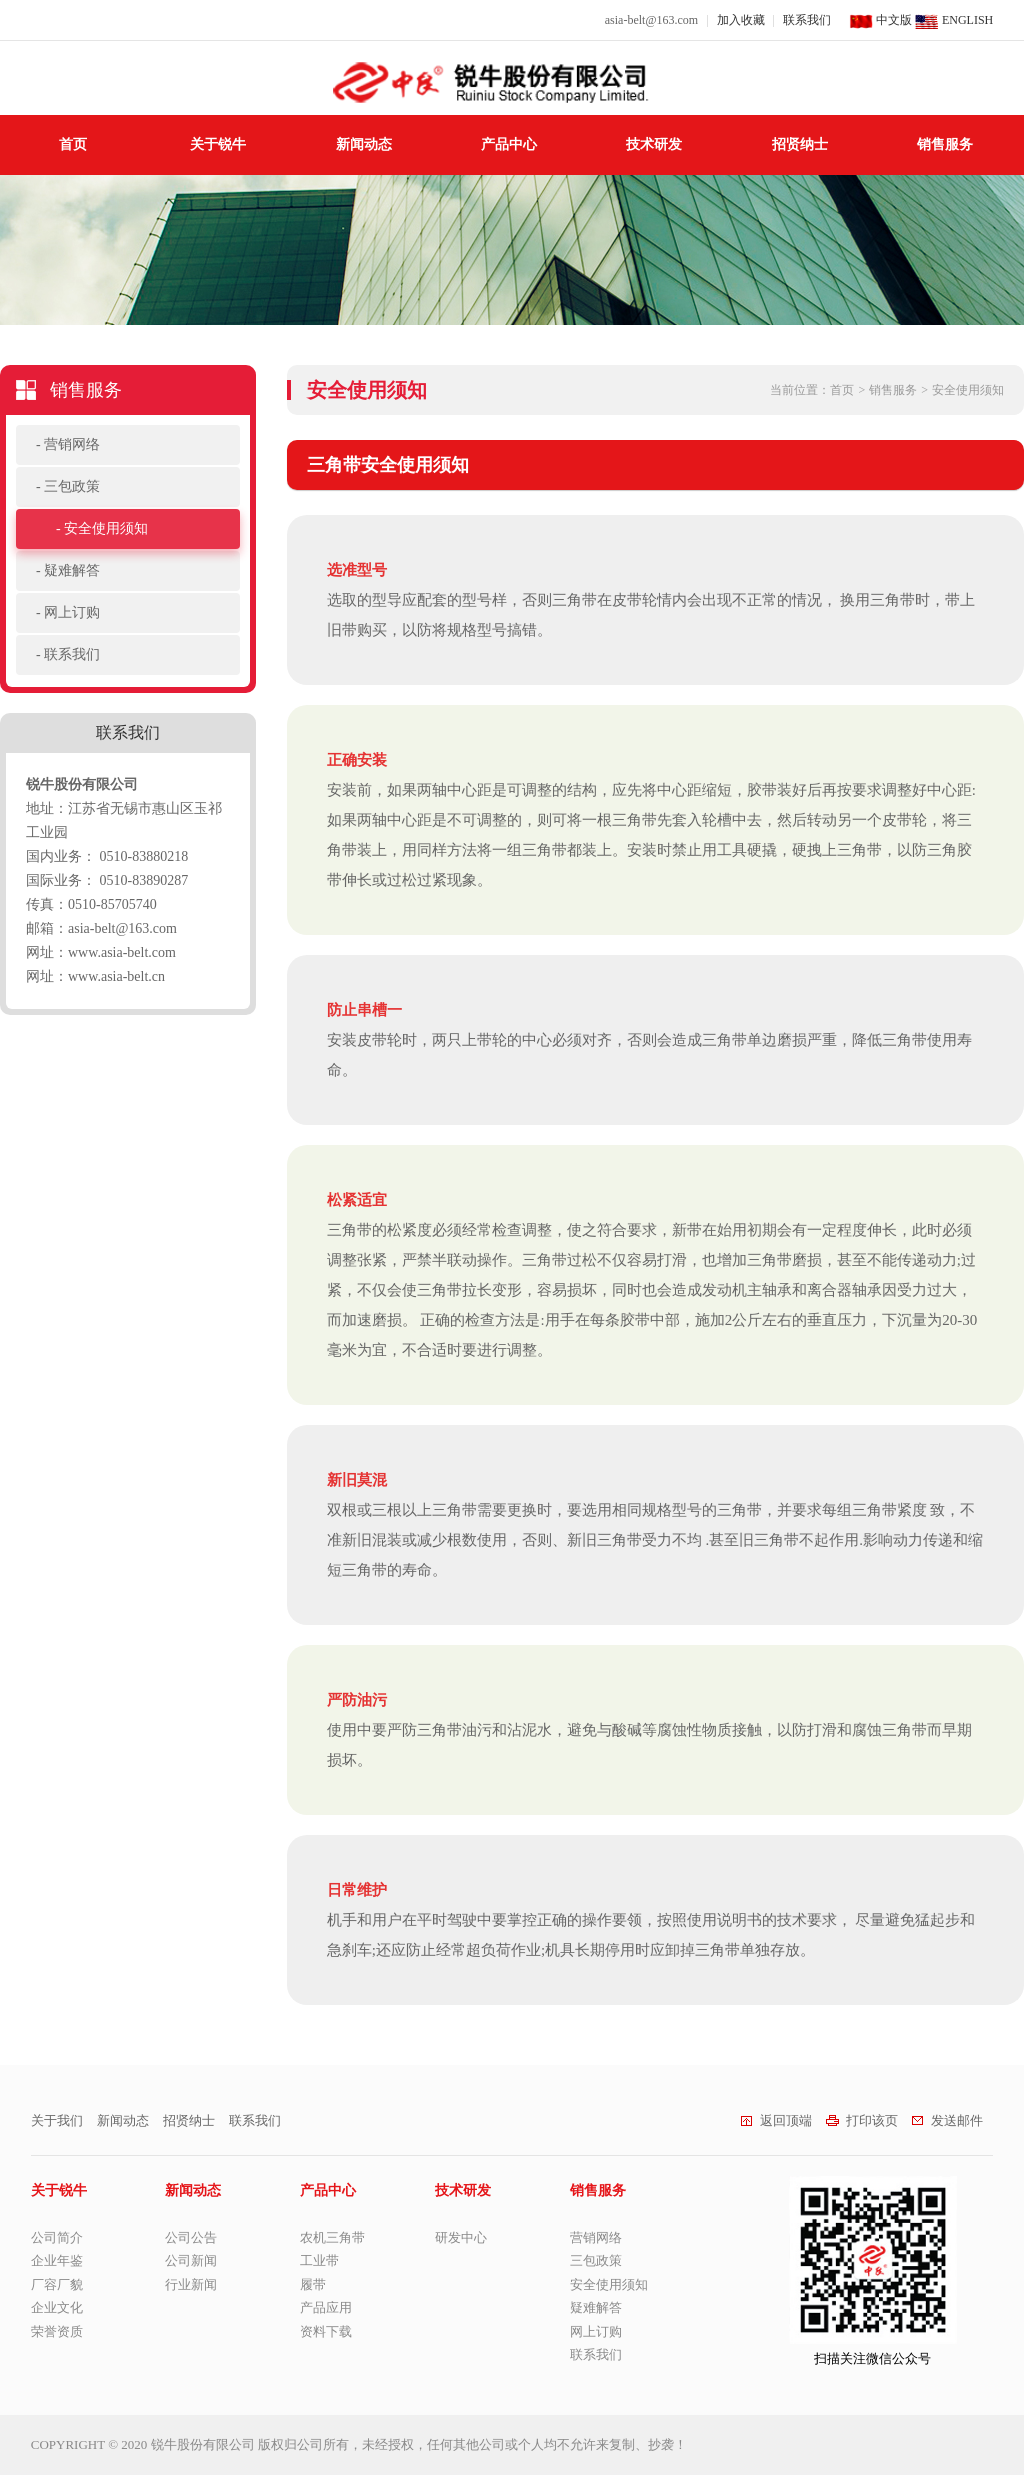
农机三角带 (332, 2237)
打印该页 (862, 2120)
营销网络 (72, 444)
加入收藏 (741, 20)
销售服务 (945, 144)
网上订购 (72, 612)
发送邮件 (947, 2120)
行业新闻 (191, 2284)
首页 (73, 144)
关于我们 (57, 2120)
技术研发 (654, 144)
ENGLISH (954, 20)
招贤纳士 (800, 144)
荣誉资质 (57, 2331)
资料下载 (326, 2331)
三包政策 (72, 486)
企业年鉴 (57, 2260)
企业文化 (57, 2307)
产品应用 (326, 2307)
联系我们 (807, 20)
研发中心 (461, 2237)
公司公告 (191, 2237)
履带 (313, 2284)
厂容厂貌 (57, 2284)
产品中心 (509, 144)
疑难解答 (72, 570)
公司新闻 (191, 2260)
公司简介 (57, 2237)
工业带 (319, 2260)
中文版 (880, 20)
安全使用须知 (106, 528)
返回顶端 (776, 2120)
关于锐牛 (218, 144)
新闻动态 (364, 144)
